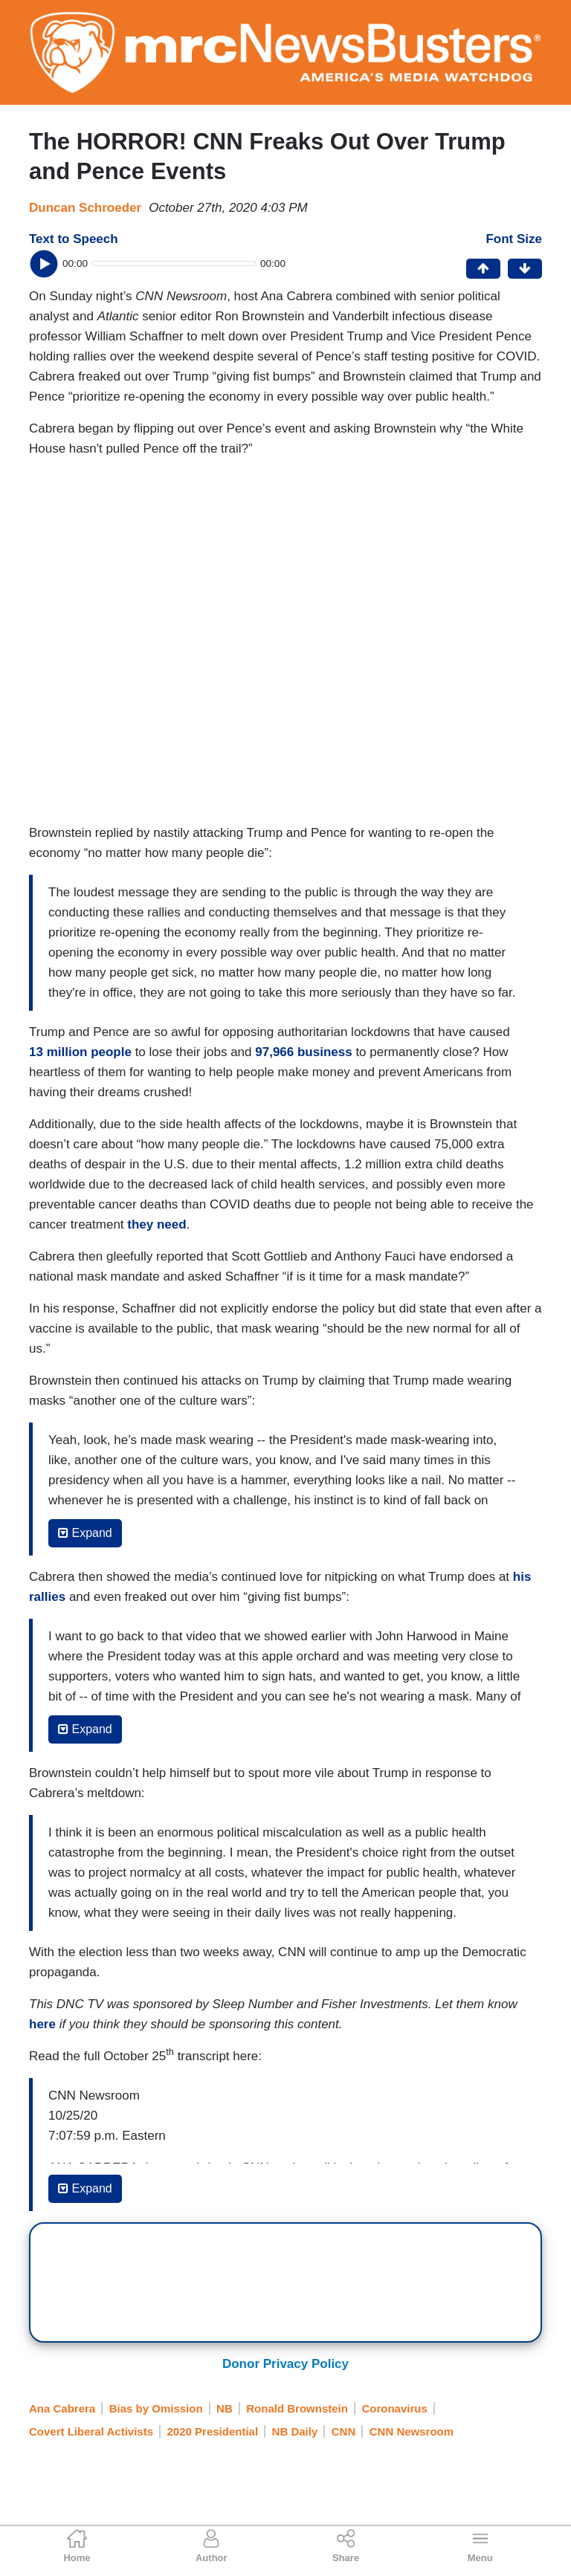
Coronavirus (394, 2408)
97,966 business (303, 1052)
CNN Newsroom (412, 2431)
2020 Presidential (213, 2431)
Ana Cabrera (62, 2408)
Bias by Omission (156, 2408)
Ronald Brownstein (297, 2408)
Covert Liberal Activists (91, 2431)
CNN (344, 2431)
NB (224, 2408)
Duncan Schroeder (85, 208)
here (42, 2024)
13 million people (80, 1052)
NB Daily (295, 2431)
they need (156, 1224)
